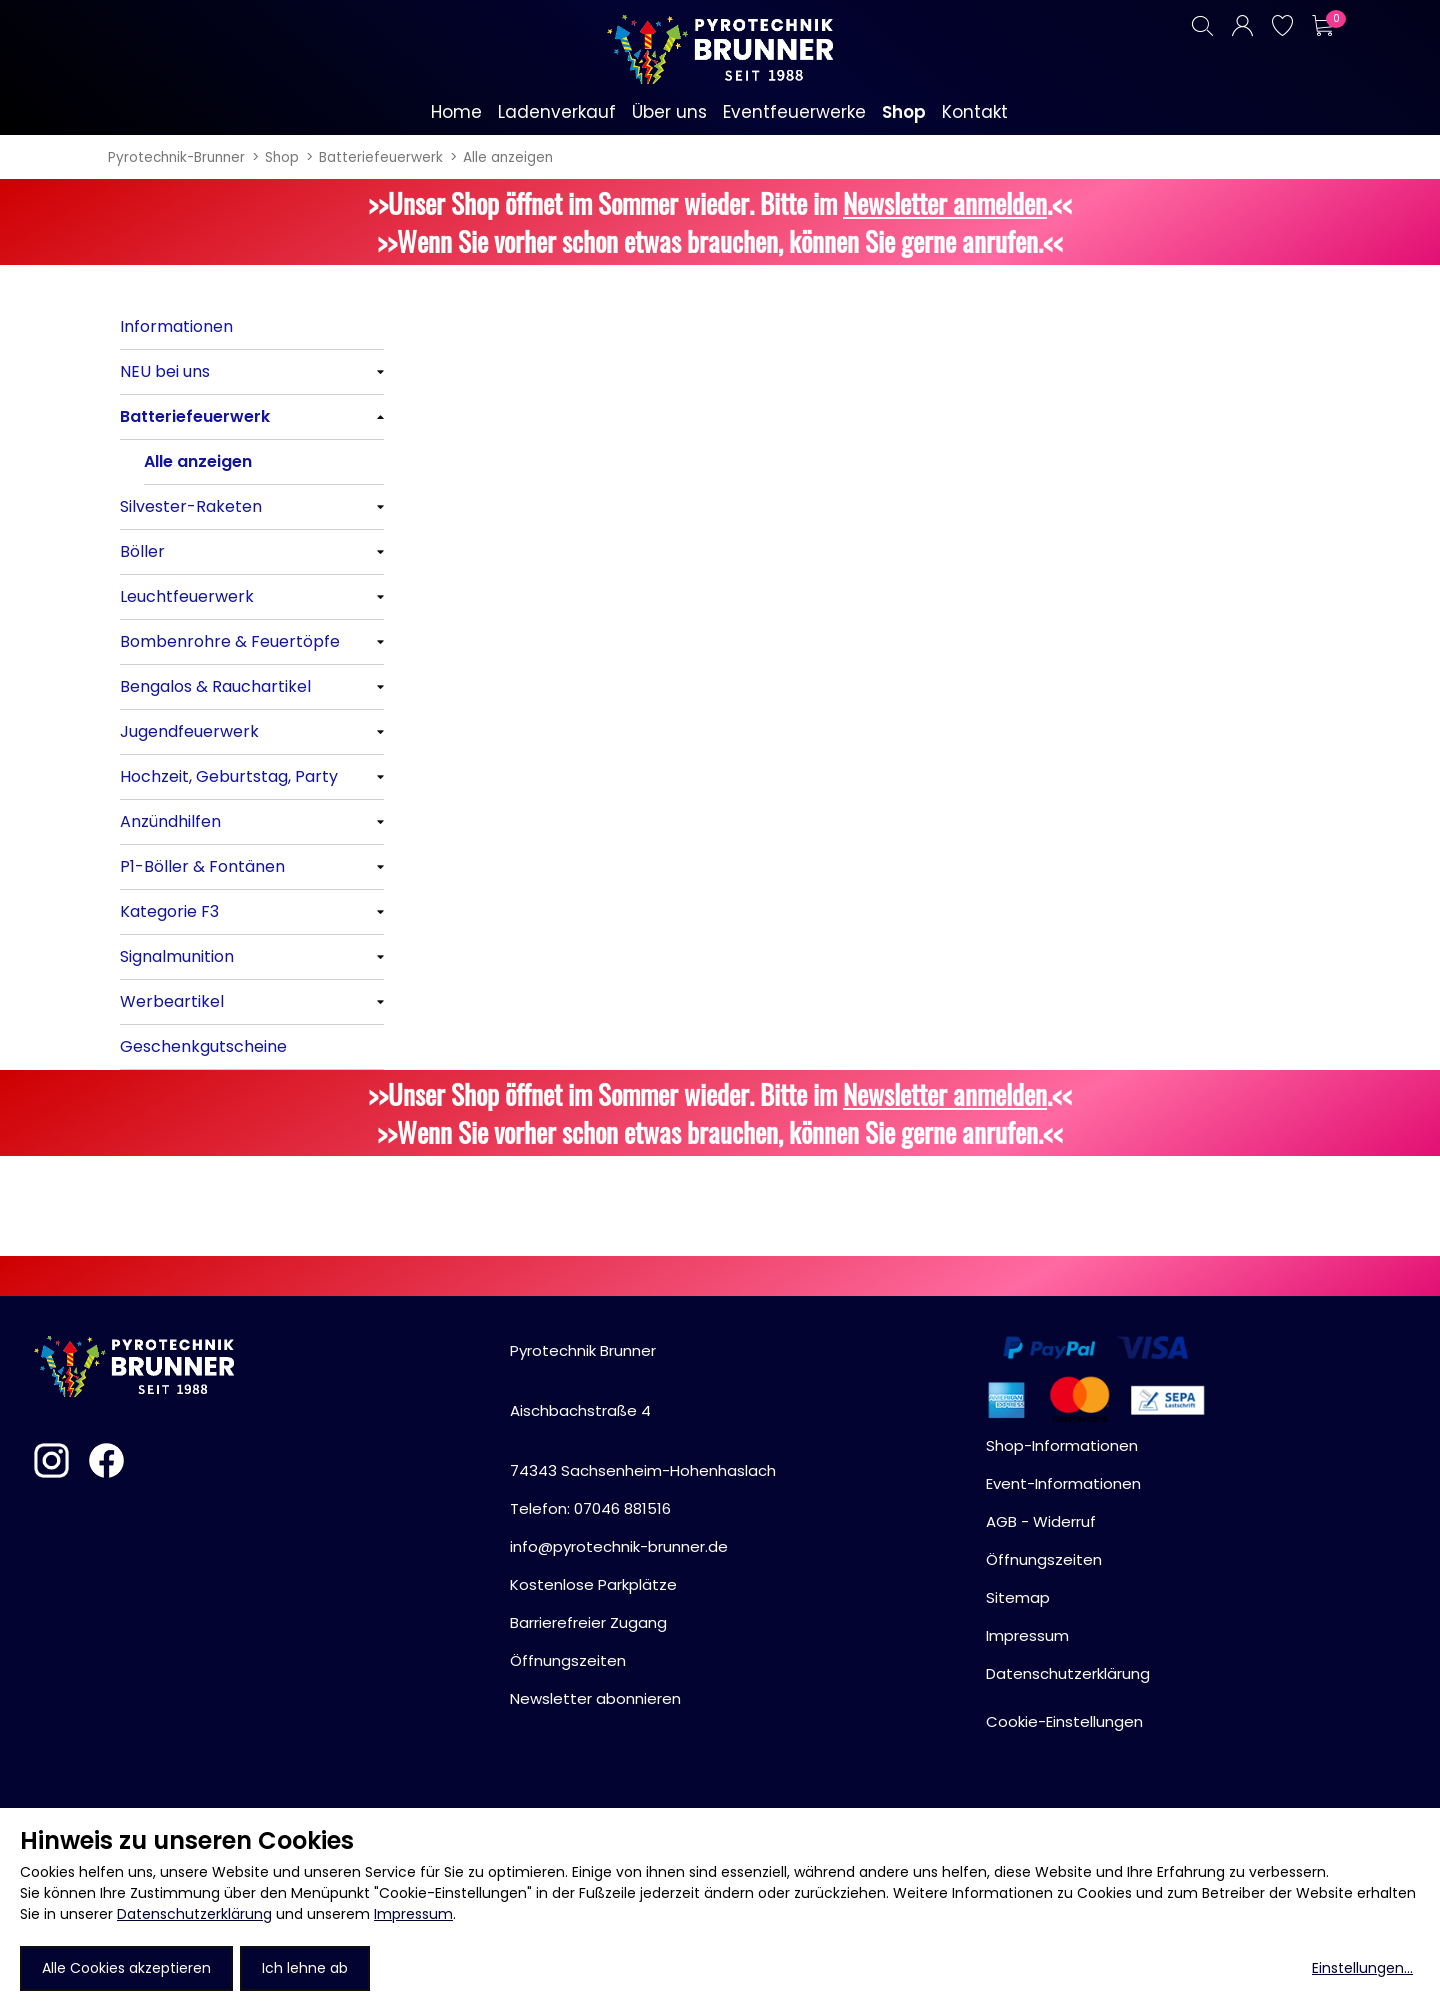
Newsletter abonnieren (595, 1698)
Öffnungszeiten (568, 1660)
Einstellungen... (1362, 1968)
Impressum (413, 1914)
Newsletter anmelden (945, 203)
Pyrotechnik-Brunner (176, 157)
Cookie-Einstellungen (1064, 1721)
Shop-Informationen (1062, 1445)
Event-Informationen (1063, 1483)
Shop (282, 157)
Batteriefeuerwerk (381, 157)
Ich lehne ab (305, 1968)
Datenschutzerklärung (194, 1914)
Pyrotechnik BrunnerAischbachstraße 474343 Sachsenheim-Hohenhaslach (643, 1410)
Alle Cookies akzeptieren (126, 1968)
